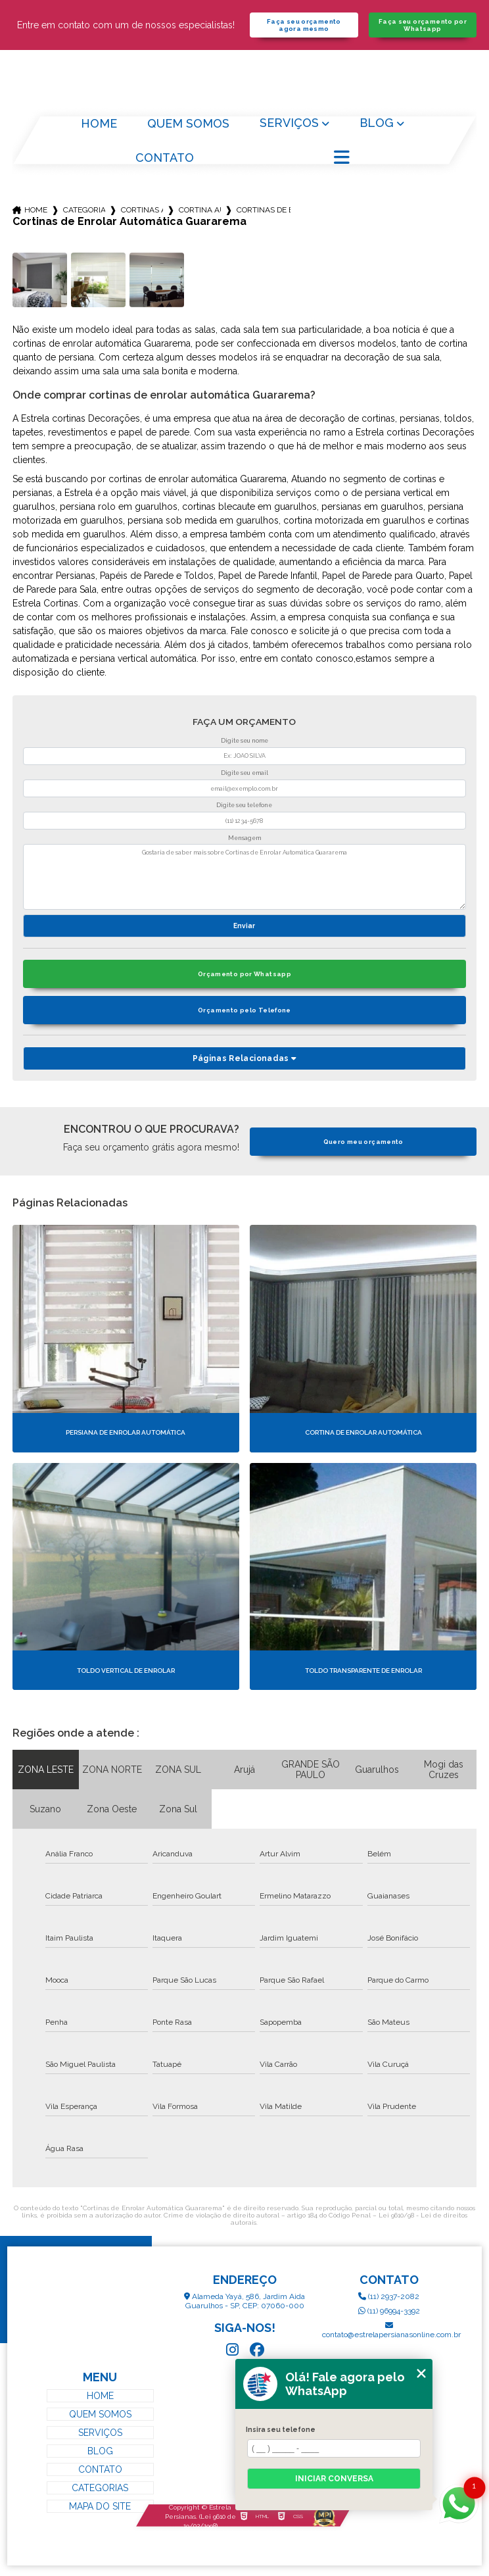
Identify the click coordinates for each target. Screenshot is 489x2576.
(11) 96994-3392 (389, 2311)
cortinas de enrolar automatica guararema (264, 209)
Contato (164, 157)
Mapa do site (100, 2506)
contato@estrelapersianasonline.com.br (389, 2330)
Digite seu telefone (244, 805)
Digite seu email (244, 773)
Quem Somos (188, 123)
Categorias (84, 209)
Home (99, 123)
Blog (377, 123)
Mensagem (244, 838)
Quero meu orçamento (363, 1141)
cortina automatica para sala (200, 209)
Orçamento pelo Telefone (244, 1010)
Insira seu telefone (280, 2429)
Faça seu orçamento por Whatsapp (423, 25)
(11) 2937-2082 (388, 2296)
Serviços (289, 123)
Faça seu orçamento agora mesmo (304, 25)
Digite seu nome (244, 740)
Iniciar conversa (334, 2478)
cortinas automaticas (142, 209)
